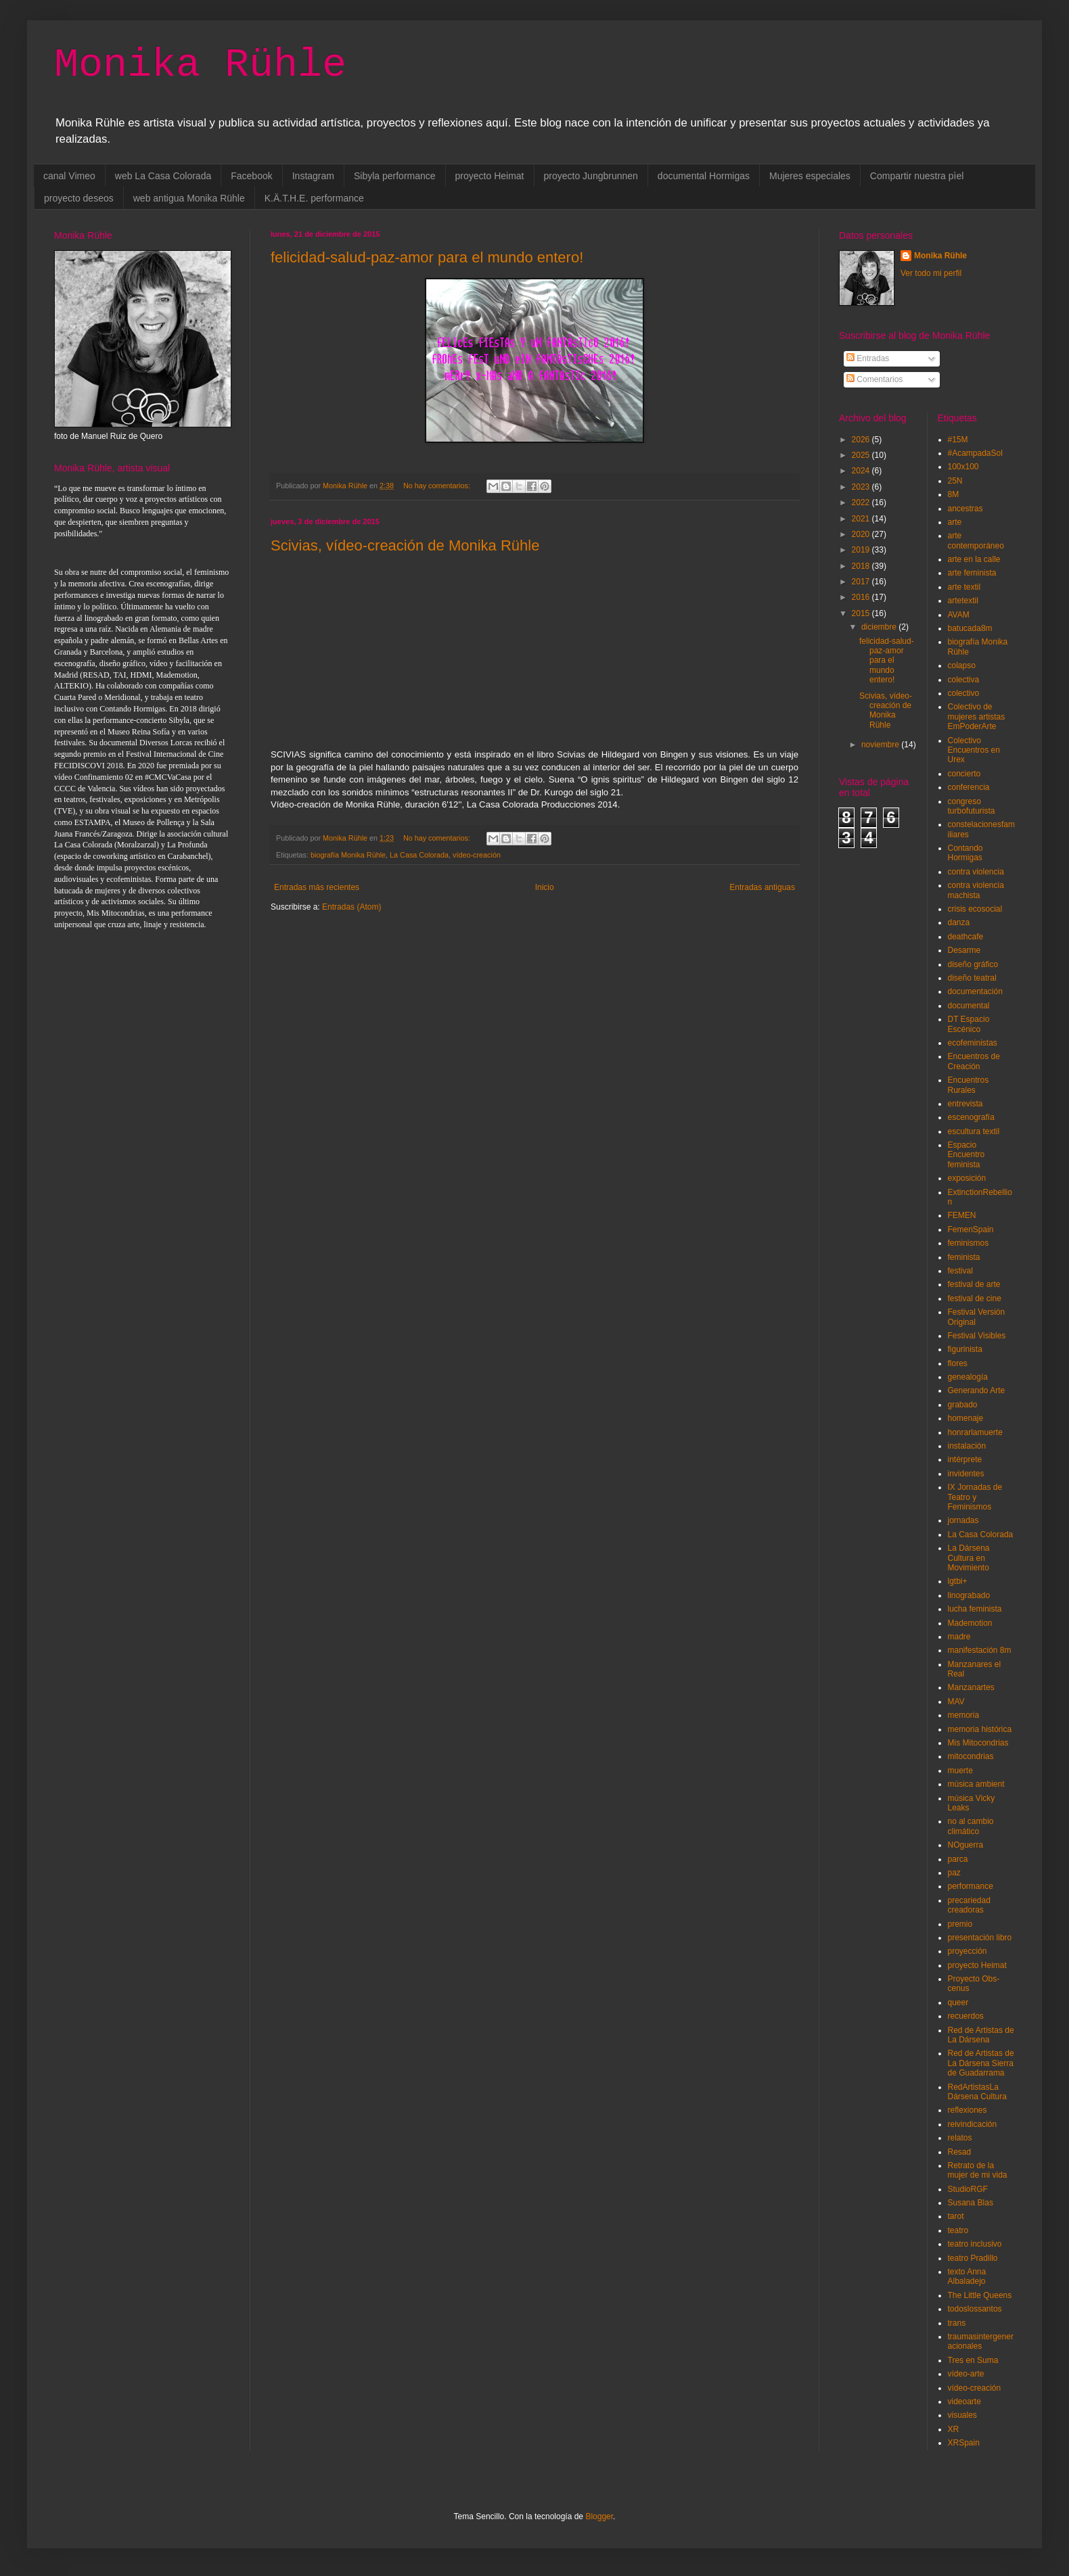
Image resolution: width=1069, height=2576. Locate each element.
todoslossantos (975, 2309)
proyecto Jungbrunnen (591, 175)
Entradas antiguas (762, 887)
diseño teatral (972, 978)
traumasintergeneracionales (981, 2341)
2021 (862, 518)
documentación (975, 991)
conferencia (969, 787)
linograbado (969, 1595)
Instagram (313, 175)
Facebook (251, 175)
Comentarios (874, 379)
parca (958, 1859)
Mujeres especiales (809, 175)
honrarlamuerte (975, 1432)
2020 (862, 534)
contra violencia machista (976, 890)
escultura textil (974, 1131)
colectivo (964, 693)
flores (958, 1363)
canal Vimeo (69, 175)
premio (960, 1924)
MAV (956, 1701)
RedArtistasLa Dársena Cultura (977, 2091)
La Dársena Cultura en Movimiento (969, 1557)
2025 (862, 455)
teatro (958, 2230)
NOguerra (966, 1845)
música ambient (976, 1784)
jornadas (963, 1520)
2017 (862, 581)
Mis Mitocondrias (978, 1743)
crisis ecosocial (975, 909)
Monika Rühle (200, 65)
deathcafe (966, 936)
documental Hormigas (704, 175)
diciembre (880, 627)
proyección (967, 1951)
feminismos (968, 1243)
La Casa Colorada (419, 855)
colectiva (964, 679)
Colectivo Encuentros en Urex (974, 750)
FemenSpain (971, 1229)
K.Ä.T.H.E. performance (314, 198)
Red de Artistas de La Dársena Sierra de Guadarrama (981, 2063)
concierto (964, 773)
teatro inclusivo (975, 2244)
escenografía (971, 1117)
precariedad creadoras (969, 1905)
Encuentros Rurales (968, 1084)
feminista (964, 1257)
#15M (958, 439)
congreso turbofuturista (971, 806)
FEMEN (962, 1215)
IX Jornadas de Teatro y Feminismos (975, 1497)
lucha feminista (975, 1609)
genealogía (968, 1377)
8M (953, 494)
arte (955, 522)
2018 (862, 566)
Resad (960, 2152)
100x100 (963, 466)
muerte (960, 1770)
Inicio (544, 887)
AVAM (959, 614)
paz (954, 1872)
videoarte (964, 2401)
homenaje (966, 1418)
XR (953, 2429)
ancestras (965, 508)
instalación (967, 1446)
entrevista (965, 1103)
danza (959, 922)
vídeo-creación (477, 855)
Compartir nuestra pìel (917, 175)
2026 (862, 439)
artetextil (963, 600)
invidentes (966, 1473)
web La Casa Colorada (163, 175)
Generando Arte (976, 1390)
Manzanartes (971, 1687)
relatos (960, 2137)
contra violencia (976, 871)
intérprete (965, 1459)
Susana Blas (970, 2202)
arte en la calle (974, 559)
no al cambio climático (971, 1826)
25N (955, 481)
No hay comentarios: (437, 486)
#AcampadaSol (975, 453)
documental (969, 1005)
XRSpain (964, 2443)
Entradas (867, 358)
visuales (962, 2415)
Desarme (964, 950)
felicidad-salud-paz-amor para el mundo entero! (427, 257)
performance (970, 1886)
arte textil (964, 587)
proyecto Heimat (489, 175)
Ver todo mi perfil (931, 273)
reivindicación (972, 2124)
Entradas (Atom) (351, 907)
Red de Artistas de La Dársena (981, 2034)
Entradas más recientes (316, 887)
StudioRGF (968, 2189)
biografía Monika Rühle (348, 855)
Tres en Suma (973, 2360)
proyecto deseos (79, 198)
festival (960, 1270)
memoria (964, 1715)
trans (957, 2323)
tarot (956, 2216)
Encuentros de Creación (974, 1061)
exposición (967, 1178)
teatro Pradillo (973, 2258)
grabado (963, 1404)
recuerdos (966, 2016)
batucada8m (970, 628)
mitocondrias (971, 1756)
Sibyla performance (395, 175)
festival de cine (974, 1298)
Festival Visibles (977, 1335)
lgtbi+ (958, 1581)
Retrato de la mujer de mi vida (977, 2170)
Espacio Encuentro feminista (966, 1154)
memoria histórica (980, 1729)
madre (959, 1636)
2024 (862, 470)
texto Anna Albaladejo (967, 2276)
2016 (862, 597)
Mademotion (970, 1623)
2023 (862, 487)
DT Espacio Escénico (969, 1023)
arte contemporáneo (976, 540)
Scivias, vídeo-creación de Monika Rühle (405, 545)
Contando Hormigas (965, 852)
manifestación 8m (979, 1650)
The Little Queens (980, 2295)
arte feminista (972, 573)
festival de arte (974, 1284)
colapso (962, 665)
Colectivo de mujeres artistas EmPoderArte (976, 716)
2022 (862, 502)
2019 (862, 550)
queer (958, 2002)
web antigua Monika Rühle (189, 198)
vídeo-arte (966, 2374)
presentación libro (980, 1937)
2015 (862, 613)
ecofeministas (972, 1043)
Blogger (599, 2516)
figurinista (965, 1349)
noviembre (881, 744)
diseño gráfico (973, 964)
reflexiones (967, 2110)
